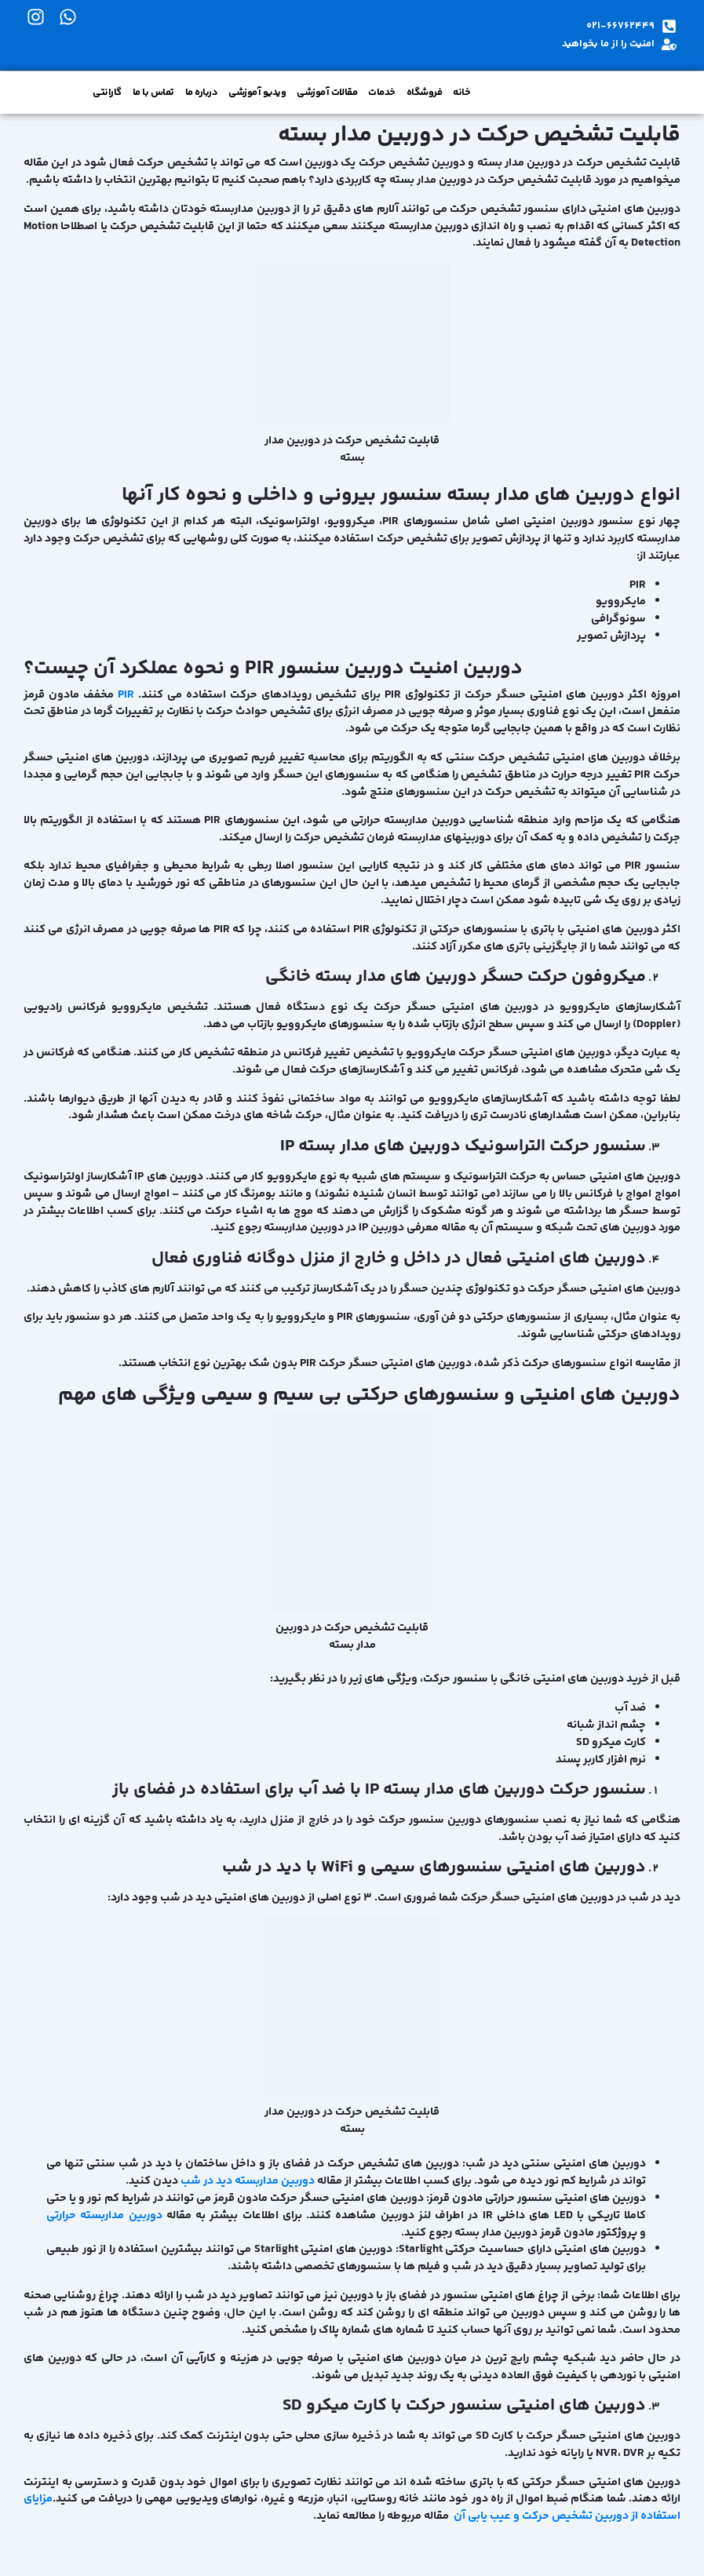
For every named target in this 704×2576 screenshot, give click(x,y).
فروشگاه (425, 92)
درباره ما (201, 92)
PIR (126, 695)
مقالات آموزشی (327, 92)
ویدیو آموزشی (257, 92)
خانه (461, 92)
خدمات (382, 92)
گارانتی (107, 92)
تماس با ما (153, 92)
